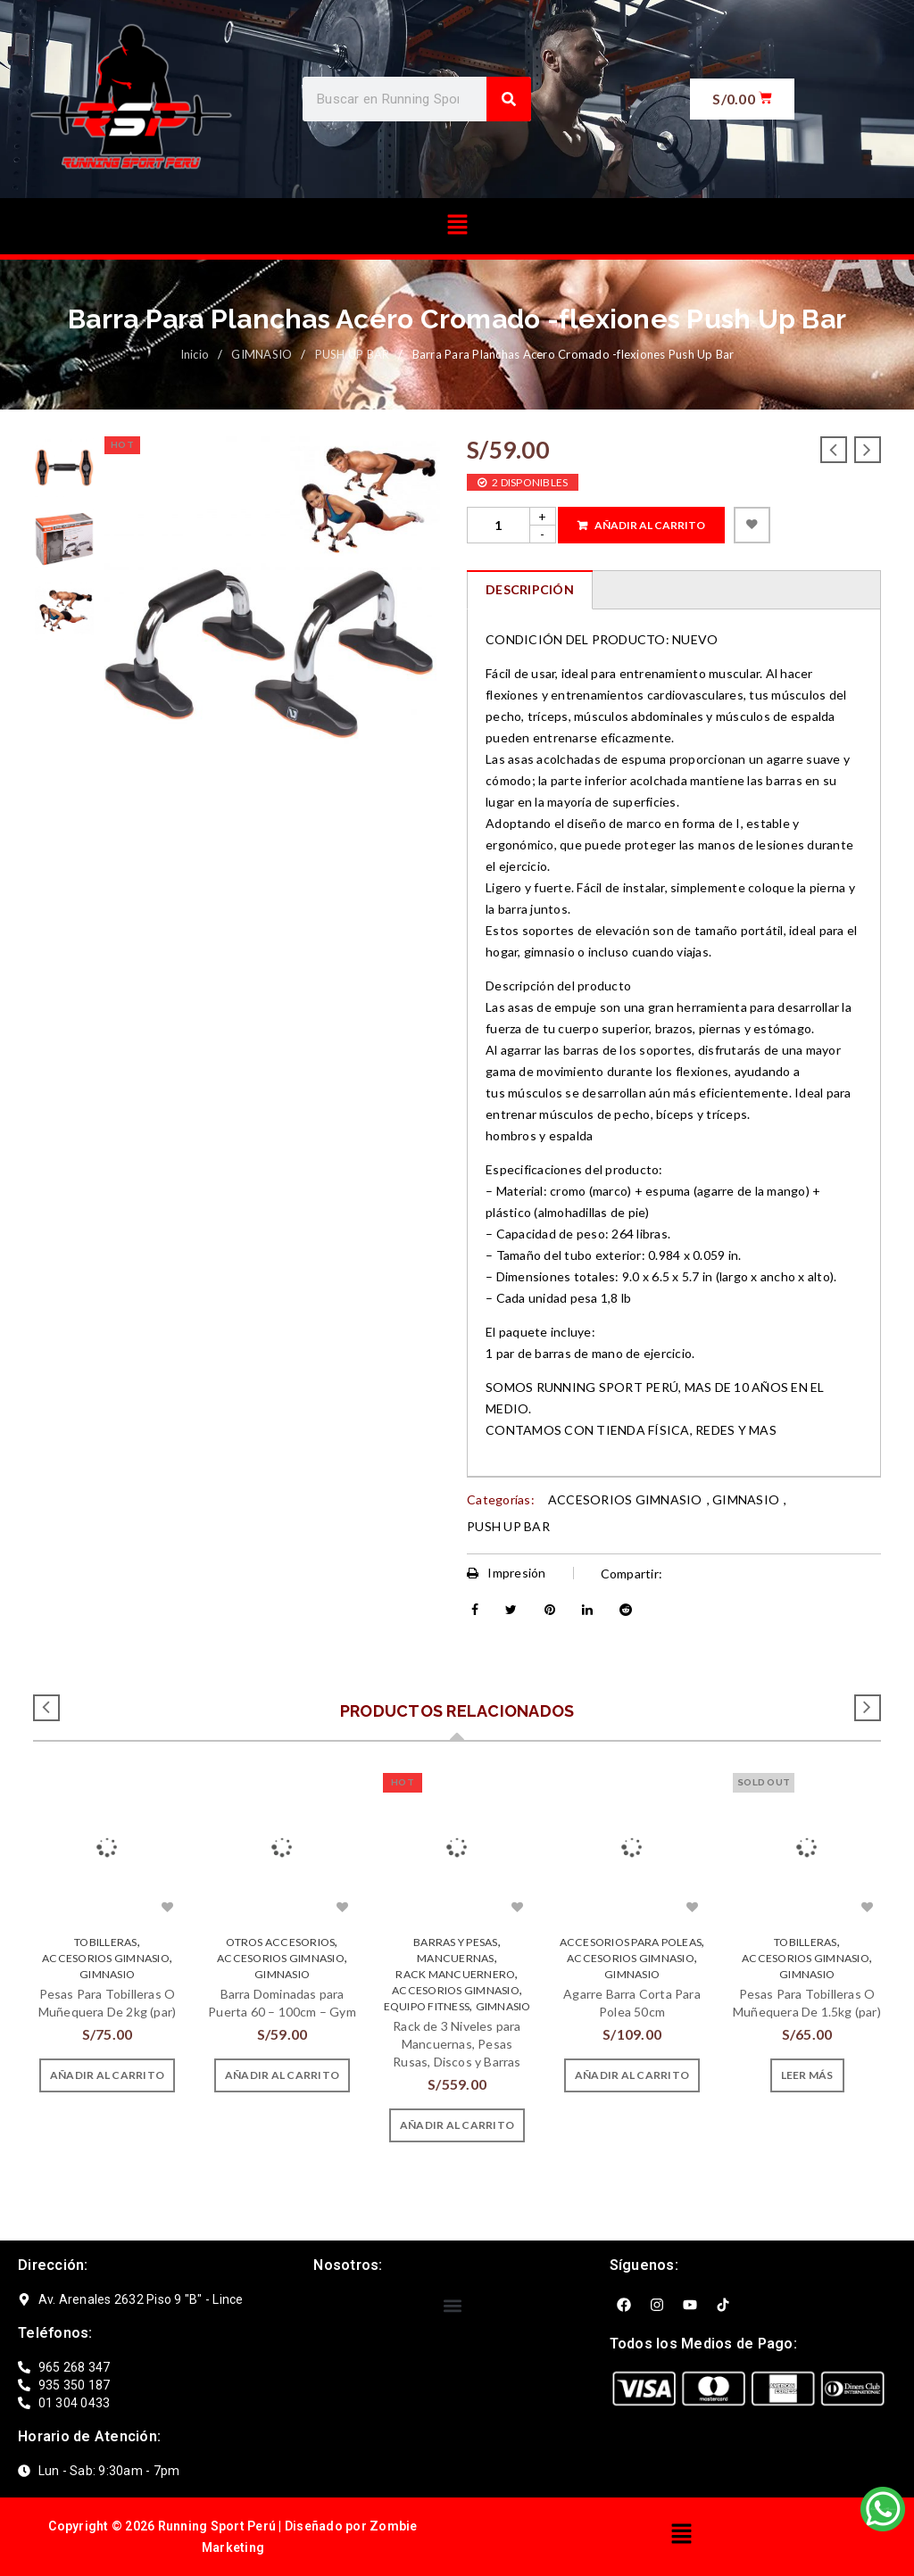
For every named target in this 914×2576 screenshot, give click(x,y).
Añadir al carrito (649, 525)
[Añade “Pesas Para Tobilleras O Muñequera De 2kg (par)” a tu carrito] (107, 2075)
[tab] (529, 589)
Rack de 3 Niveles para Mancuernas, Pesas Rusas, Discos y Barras (456, 2043)
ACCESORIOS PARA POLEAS (631, 1942)
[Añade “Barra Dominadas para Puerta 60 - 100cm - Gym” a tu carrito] (282, 2075)
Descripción (530, 589)
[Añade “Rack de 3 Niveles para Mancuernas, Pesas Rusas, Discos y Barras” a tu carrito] (457, 2125)
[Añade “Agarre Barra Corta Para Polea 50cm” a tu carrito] (632, 2075)
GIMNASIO (261, 354)
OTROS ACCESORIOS (280, 1942)
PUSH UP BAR (352, 354)
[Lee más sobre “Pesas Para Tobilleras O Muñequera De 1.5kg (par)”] (807, 2075)
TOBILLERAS (105, 1942)
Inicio (195, 354)
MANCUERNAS (455, 1958)
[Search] (508, 99)
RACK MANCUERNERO (455, 1974)
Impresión (506, 1572)
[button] (457, 226)
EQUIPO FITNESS (427, 2006)
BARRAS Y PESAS (455, 1942)
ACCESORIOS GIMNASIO (625, 1499)
